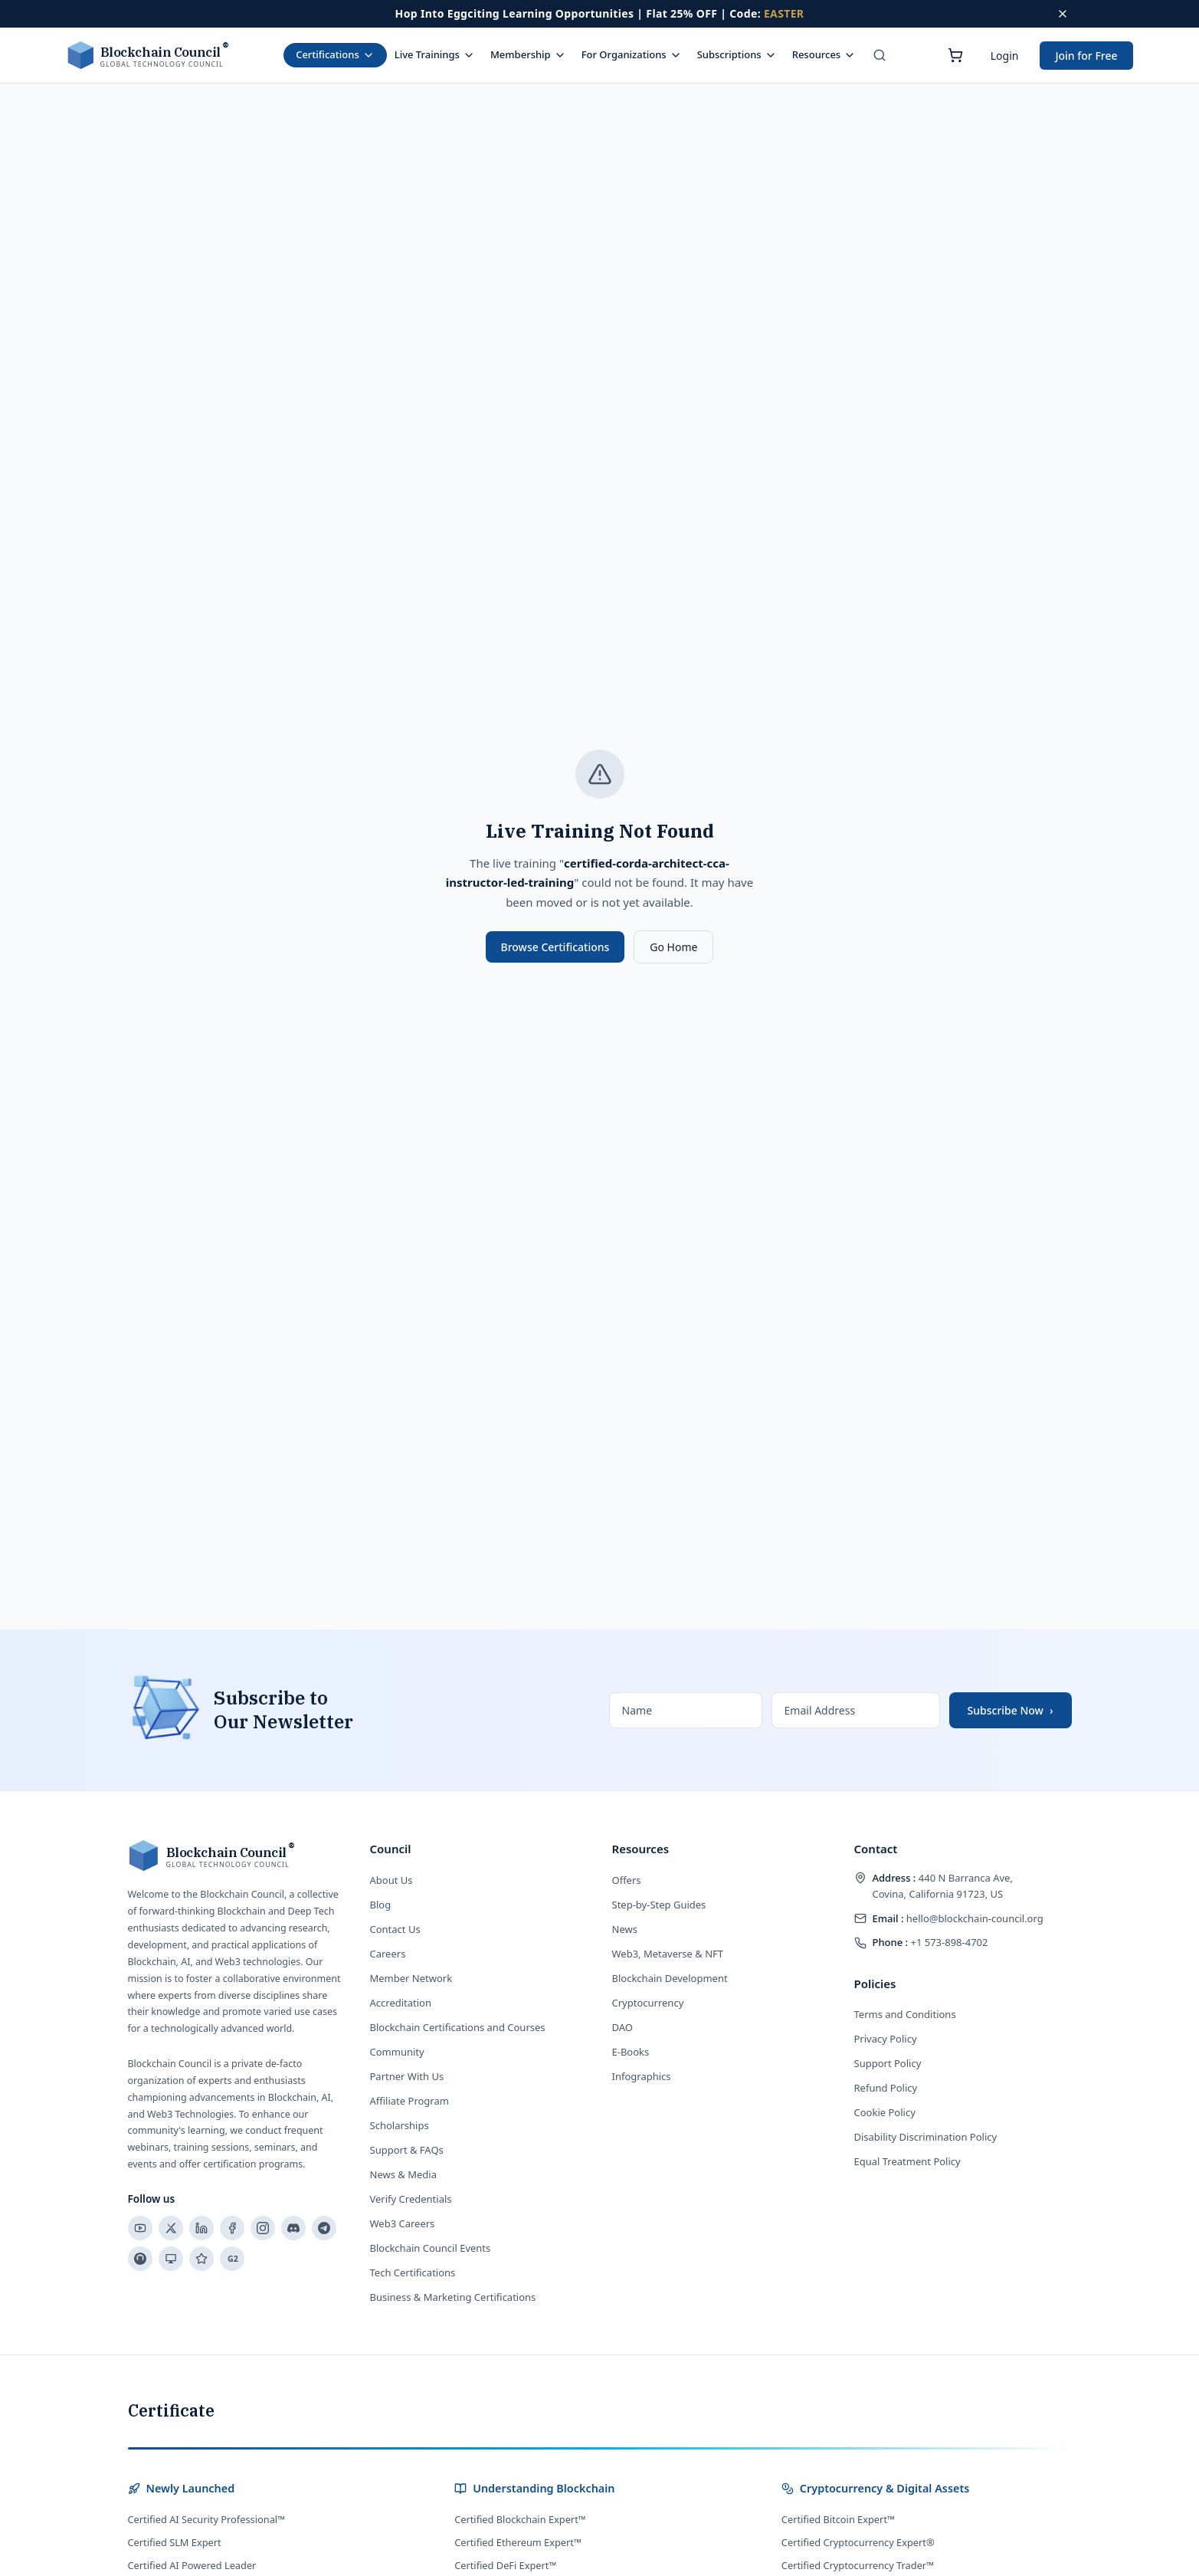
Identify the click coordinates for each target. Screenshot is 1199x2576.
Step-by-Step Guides (659, 1904)
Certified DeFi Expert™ (505, 2565)
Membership (528, 54)
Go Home (673, 947)
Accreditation (401, 2003)
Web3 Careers (402, 2223)
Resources (824, 54)
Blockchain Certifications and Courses (457, 2027)
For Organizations (631, 54)
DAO (622, 2027)
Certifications (335, 54)
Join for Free (1086, 55)
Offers (626, 1880)
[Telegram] (324, 2228)
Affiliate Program (409, 2101)
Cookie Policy (885, 2112)
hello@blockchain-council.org (958, 1918)
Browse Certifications (555, 947)
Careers (388, 1954)
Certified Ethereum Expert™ (517, 2542)
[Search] (879, 55)
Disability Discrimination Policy (926, 2137)
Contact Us (395, 1929)
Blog (380, 1904)
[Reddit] (140, 2258)
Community (397, 2052)
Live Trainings (435, 54)
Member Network (411, 1978)
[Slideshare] (171, 2258)
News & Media (403, 2174)
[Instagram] (263, 2228)
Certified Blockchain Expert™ (520, 2519)
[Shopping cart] (955, 55)
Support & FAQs (407, 2150)
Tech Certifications (413, 2272)
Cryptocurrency (648, 2003)
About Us (391, 1880)
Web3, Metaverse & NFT (668, 1954)
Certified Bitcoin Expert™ (838, 2519)
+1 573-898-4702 (930, 1942)
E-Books (631, 2052)
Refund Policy (886, 2088)
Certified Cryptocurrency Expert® (858, 2542)
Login (1005, 55)
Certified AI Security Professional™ (207, 2519)
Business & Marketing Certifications (453, 2297)
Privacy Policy (885, 2039)
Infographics (641, 2076)
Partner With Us (407, 2076)
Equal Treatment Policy (907, 2161)
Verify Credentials (411, 2199)
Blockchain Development (670, 1978)
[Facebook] (232, 2228)
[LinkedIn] (201, 2228)
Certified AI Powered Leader (192, 2565)
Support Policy (888, 2063)
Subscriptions (737, 54)
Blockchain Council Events (430, 2248)
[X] (171, 2228)
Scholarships (399, 2125)
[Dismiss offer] (1062, 14)
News (624, 1929)
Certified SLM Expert (174, 2542)
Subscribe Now (1010, 1710)
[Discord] (293, 2228)
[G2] (232, 2258)
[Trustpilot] (201, 2258)
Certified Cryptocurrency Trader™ (857, 2565)
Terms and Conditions (905, 2014)
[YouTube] (140, 2228)
